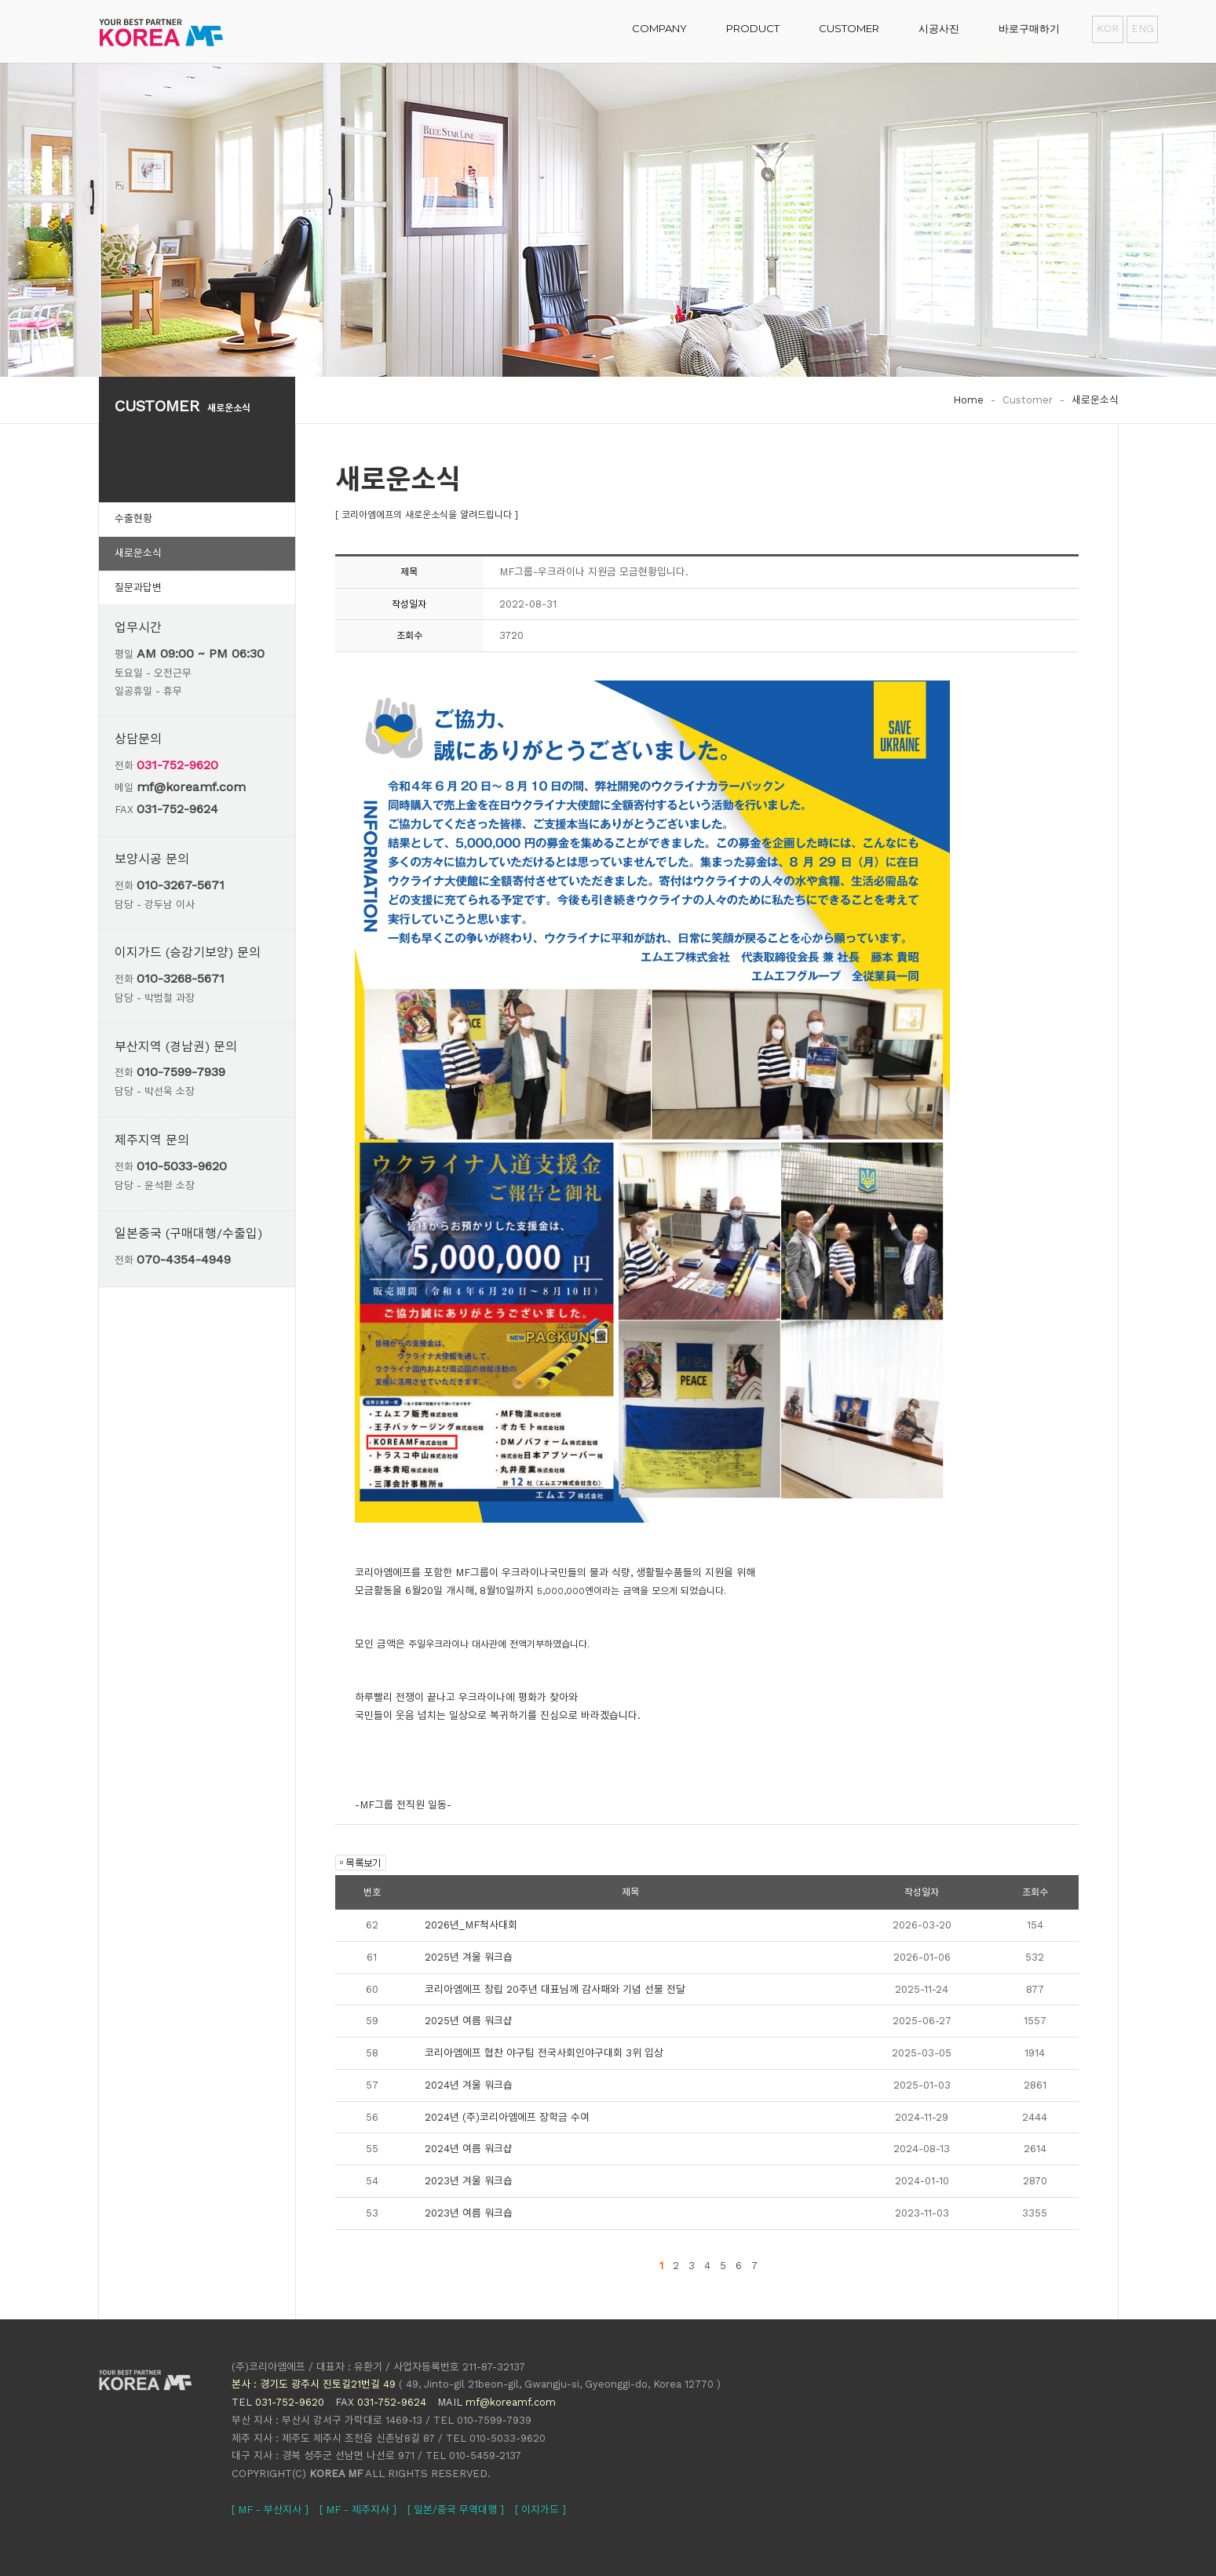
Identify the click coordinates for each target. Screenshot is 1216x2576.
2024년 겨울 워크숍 (469, 2085)
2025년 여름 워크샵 (469, 2021)
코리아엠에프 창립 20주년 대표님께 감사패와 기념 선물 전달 (555, 1989)
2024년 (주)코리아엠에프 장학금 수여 (507, 2117)
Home (968, 400)
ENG (1142, 29)
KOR (1108, 29)
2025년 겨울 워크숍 (469, 1957)
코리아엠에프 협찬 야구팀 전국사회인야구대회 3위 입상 (544, 2053)
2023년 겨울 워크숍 (469, 2181)
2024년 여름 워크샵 (469, 2149)
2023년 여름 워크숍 (469, 2213)
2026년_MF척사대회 (471, 1925)
